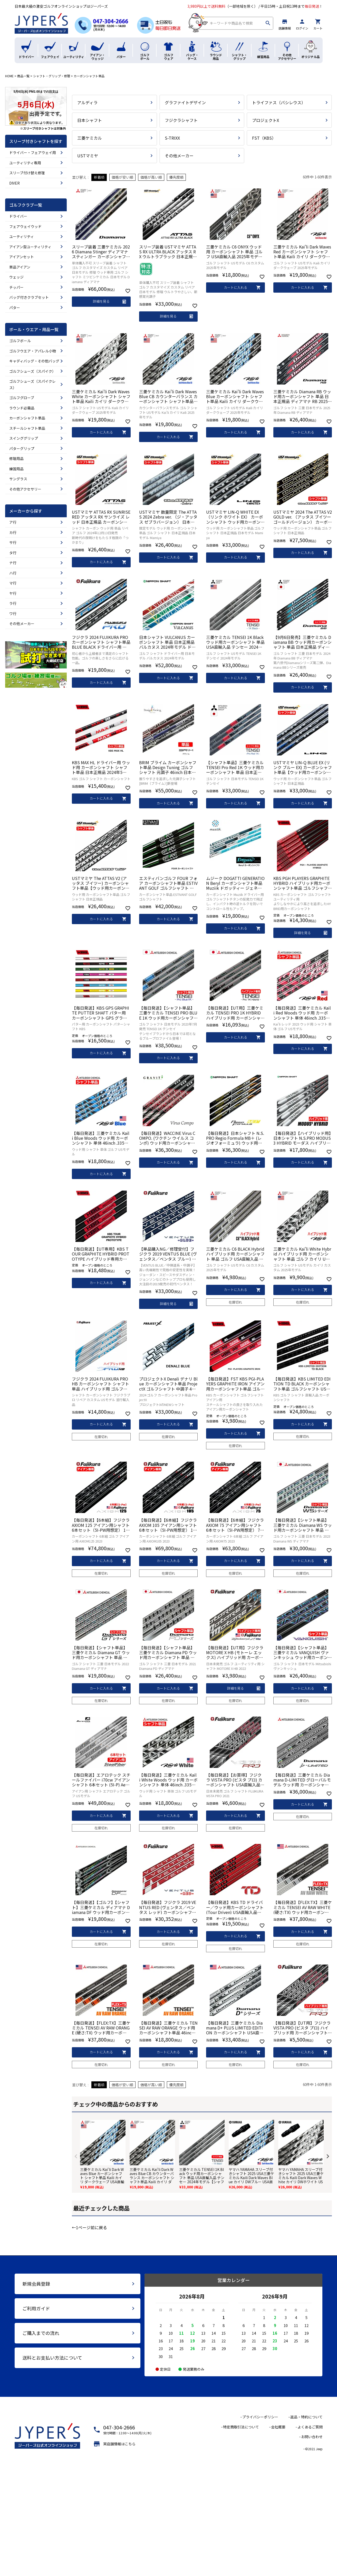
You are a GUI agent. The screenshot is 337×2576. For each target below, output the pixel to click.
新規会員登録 (36, 2283)
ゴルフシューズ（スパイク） (32, 371)
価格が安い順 (122, 177)
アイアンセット (21, 256)
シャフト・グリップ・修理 (51, 76)
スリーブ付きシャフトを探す (35, 141)
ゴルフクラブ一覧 (25, 205)
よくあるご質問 (310, 2426)
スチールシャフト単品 (27, 428)
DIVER (14, 183)
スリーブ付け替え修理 (27, 172)
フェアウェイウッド (25, 226)
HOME (9, 76)
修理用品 (16, 458)
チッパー (16, 287)
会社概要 (278, 2426)
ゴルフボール (20, 340)
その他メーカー (21, 623)
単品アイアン (19, 267)
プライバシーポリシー (260, 2416)
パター (14, 307)
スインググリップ (23, 438)
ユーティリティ (21, 236)
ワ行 (12, 613)
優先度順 (176, 177)
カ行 (12, 532)
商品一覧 (23, 76)
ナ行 (12, 562)
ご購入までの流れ (40, 2333)
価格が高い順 (151, 177)
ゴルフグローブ (21, 397)
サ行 (12, 542)
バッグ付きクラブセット (29, 297)
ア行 (12, 522)
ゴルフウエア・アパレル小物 (32, 350)
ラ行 (12, 603)
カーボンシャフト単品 (27, 417)
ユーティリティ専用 (25, 162)
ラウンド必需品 (21, 407)
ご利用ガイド (36, 2308)
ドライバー (18, 216)
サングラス (18, 478)
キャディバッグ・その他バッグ (34, 360)
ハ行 (12, 573)
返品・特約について (306, 2416)
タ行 (12, 552)
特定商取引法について (241, 2426)
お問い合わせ (312, 2436)
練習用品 (16, 468)
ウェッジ (16, 277)
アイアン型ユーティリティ (30, 246)
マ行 (12, 583)
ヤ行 (12, 593)
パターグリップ (21, 448)
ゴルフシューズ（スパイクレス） (32, 384)
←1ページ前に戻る (89, 2227)
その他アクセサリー (25, 489)
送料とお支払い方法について (52, 2357)
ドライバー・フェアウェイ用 (32, 152)
